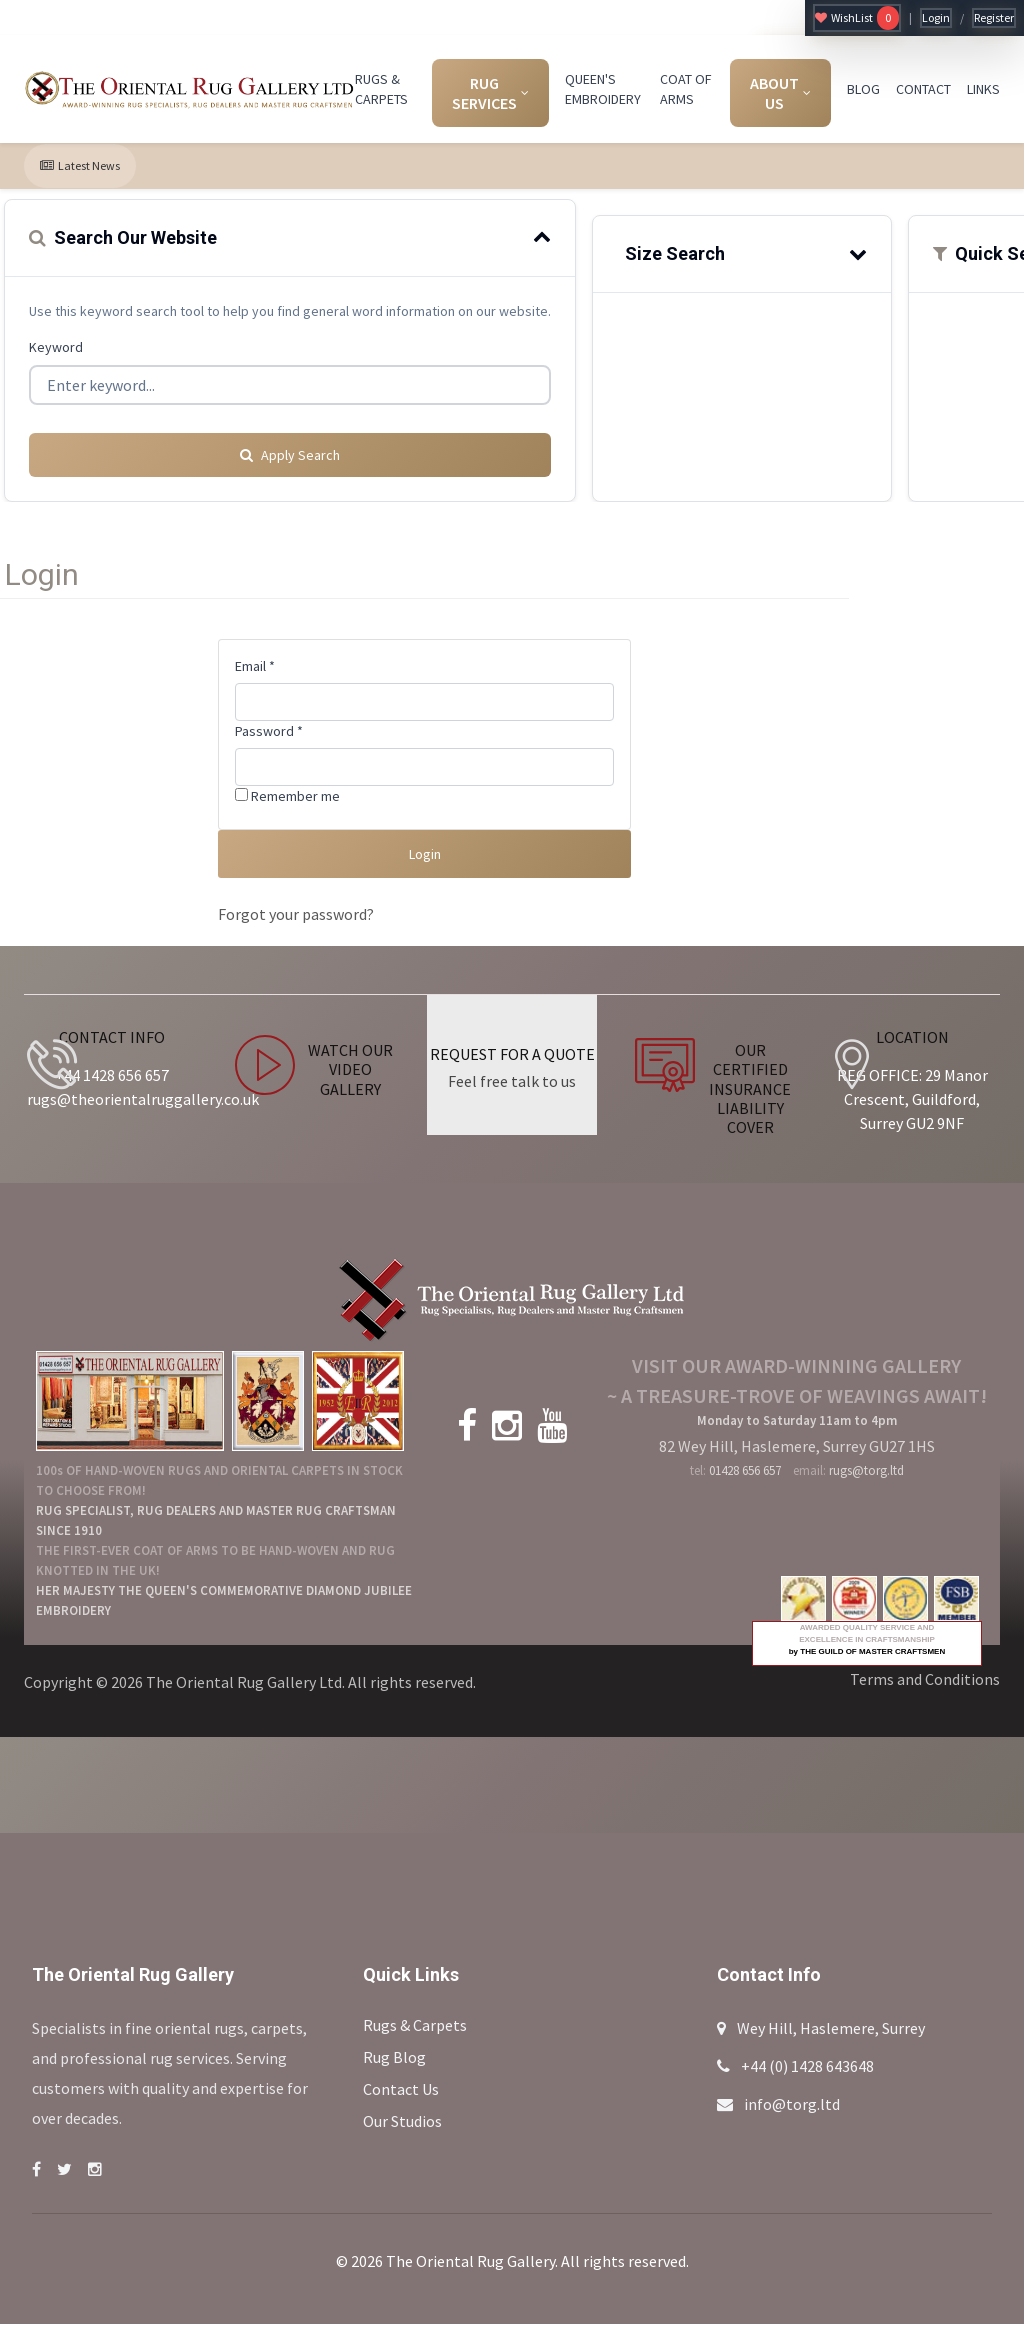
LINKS (983, 89)
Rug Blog (394, 2061)
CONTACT (923, 89)
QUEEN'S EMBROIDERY (603, 89)
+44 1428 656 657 (112, 1079)
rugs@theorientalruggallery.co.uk (143, 1103)
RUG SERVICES (490, 93)
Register (994, 17)
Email (255, 658)
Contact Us (401, 2093)
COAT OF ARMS (686, 89)
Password (269, 723)
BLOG (863, 89)
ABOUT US (780, 93)
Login (936, 17)
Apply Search (290, 447)
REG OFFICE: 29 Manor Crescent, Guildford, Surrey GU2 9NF (912, 1103)
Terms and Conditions (925, 1683)
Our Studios (402, 2125)
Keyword (56, 347)
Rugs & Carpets (415, 2029)
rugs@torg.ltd (866, 1474)
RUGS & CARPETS (381, 89)
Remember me (287, 788)
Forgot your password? (296, 918)
